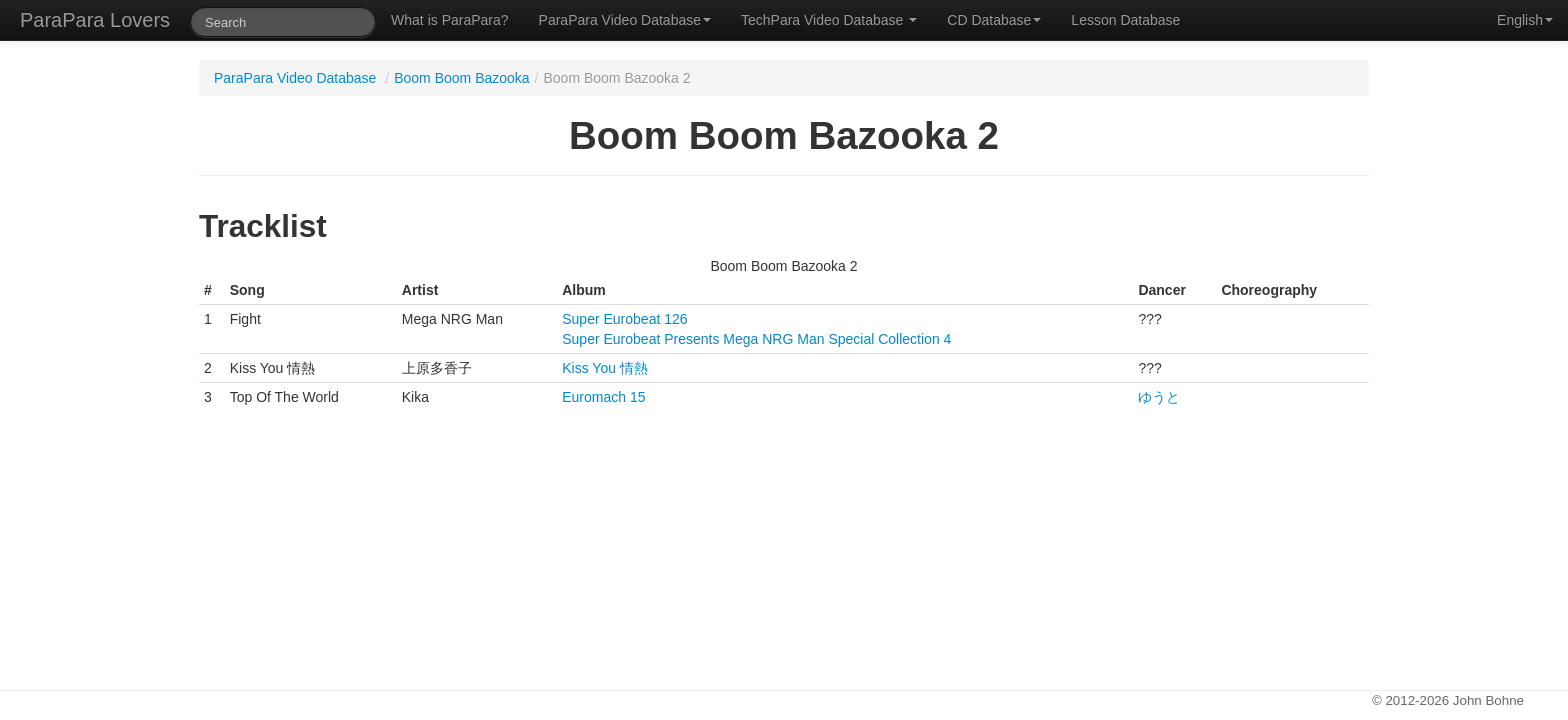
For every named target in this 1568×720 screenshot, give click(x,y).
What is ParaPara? (450, 20)
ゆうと (1159, 397)
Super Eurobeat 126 (624, 319)
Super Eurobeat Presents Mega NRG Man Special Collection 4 (756, 339)
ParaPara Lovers (95, 20)
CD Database (994, 20)
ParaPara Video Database (625, 20)
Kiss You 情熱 (605, 368)
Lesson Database (1125, 20)
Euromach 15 (603, 397)
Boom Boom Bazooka (461, 78)
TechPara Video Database (829, 20)
